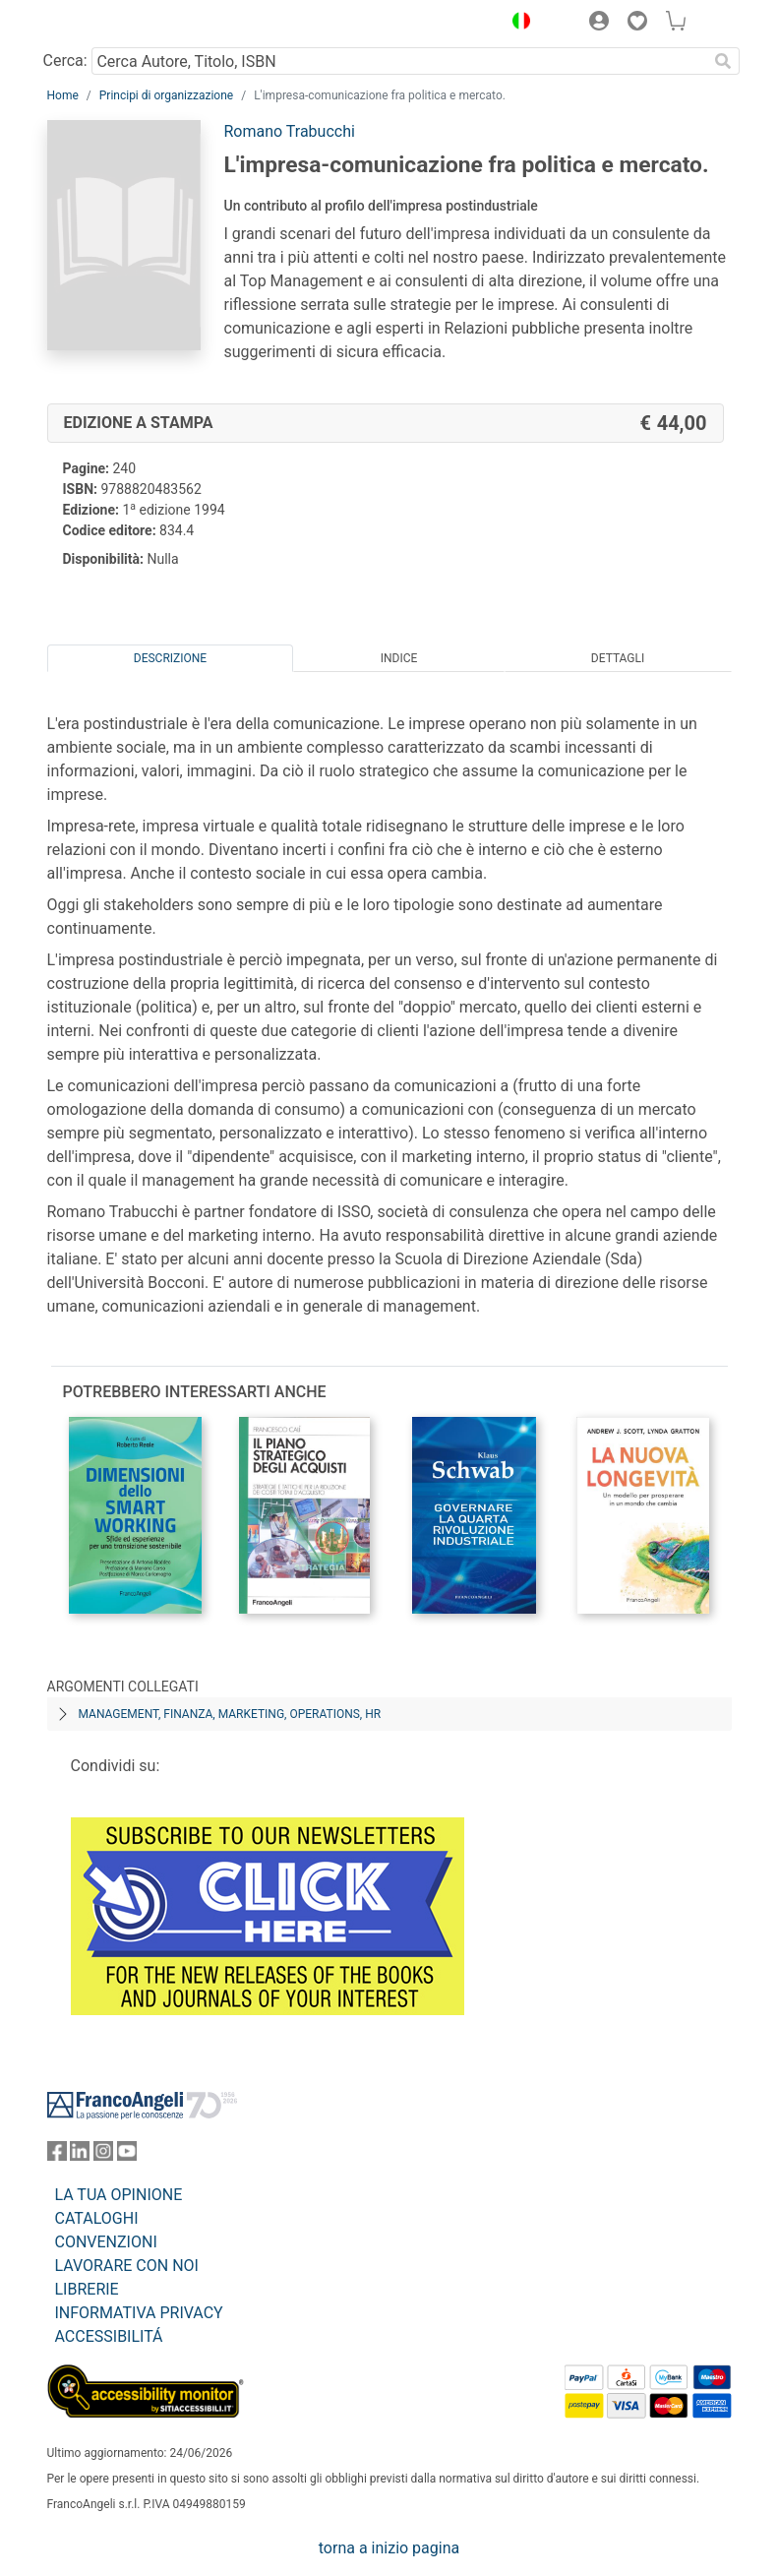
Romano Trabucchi (289, 131)
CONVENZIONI (106, 2242)
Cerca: (65, 60)
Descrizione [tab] (170, 658)
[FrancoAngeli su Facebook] (57, 2155)
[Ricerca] (724, 61)
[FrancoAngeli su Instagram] (103, 2155)
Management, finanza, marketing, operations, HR (230, 1714)
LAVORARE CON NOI (127, 2265)
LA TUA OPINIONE (119, 2194)
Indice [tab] (399, 658)
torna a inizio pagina (389, 2548)
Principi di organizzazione (166, 95)
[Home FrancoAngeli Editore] (113, 23)
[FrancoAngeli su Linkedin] (80, 2155)
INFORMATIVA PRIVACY (139, 2312)
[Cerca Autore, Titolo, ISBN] (399, 61)
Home (63, 95)
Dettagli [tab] (617, 658)
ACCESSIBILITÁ (109, 2336)
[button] (517, 23)
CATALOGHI (97, 2218)
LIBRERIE (87, 2289)
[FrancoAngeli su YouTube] (127, 2155)
